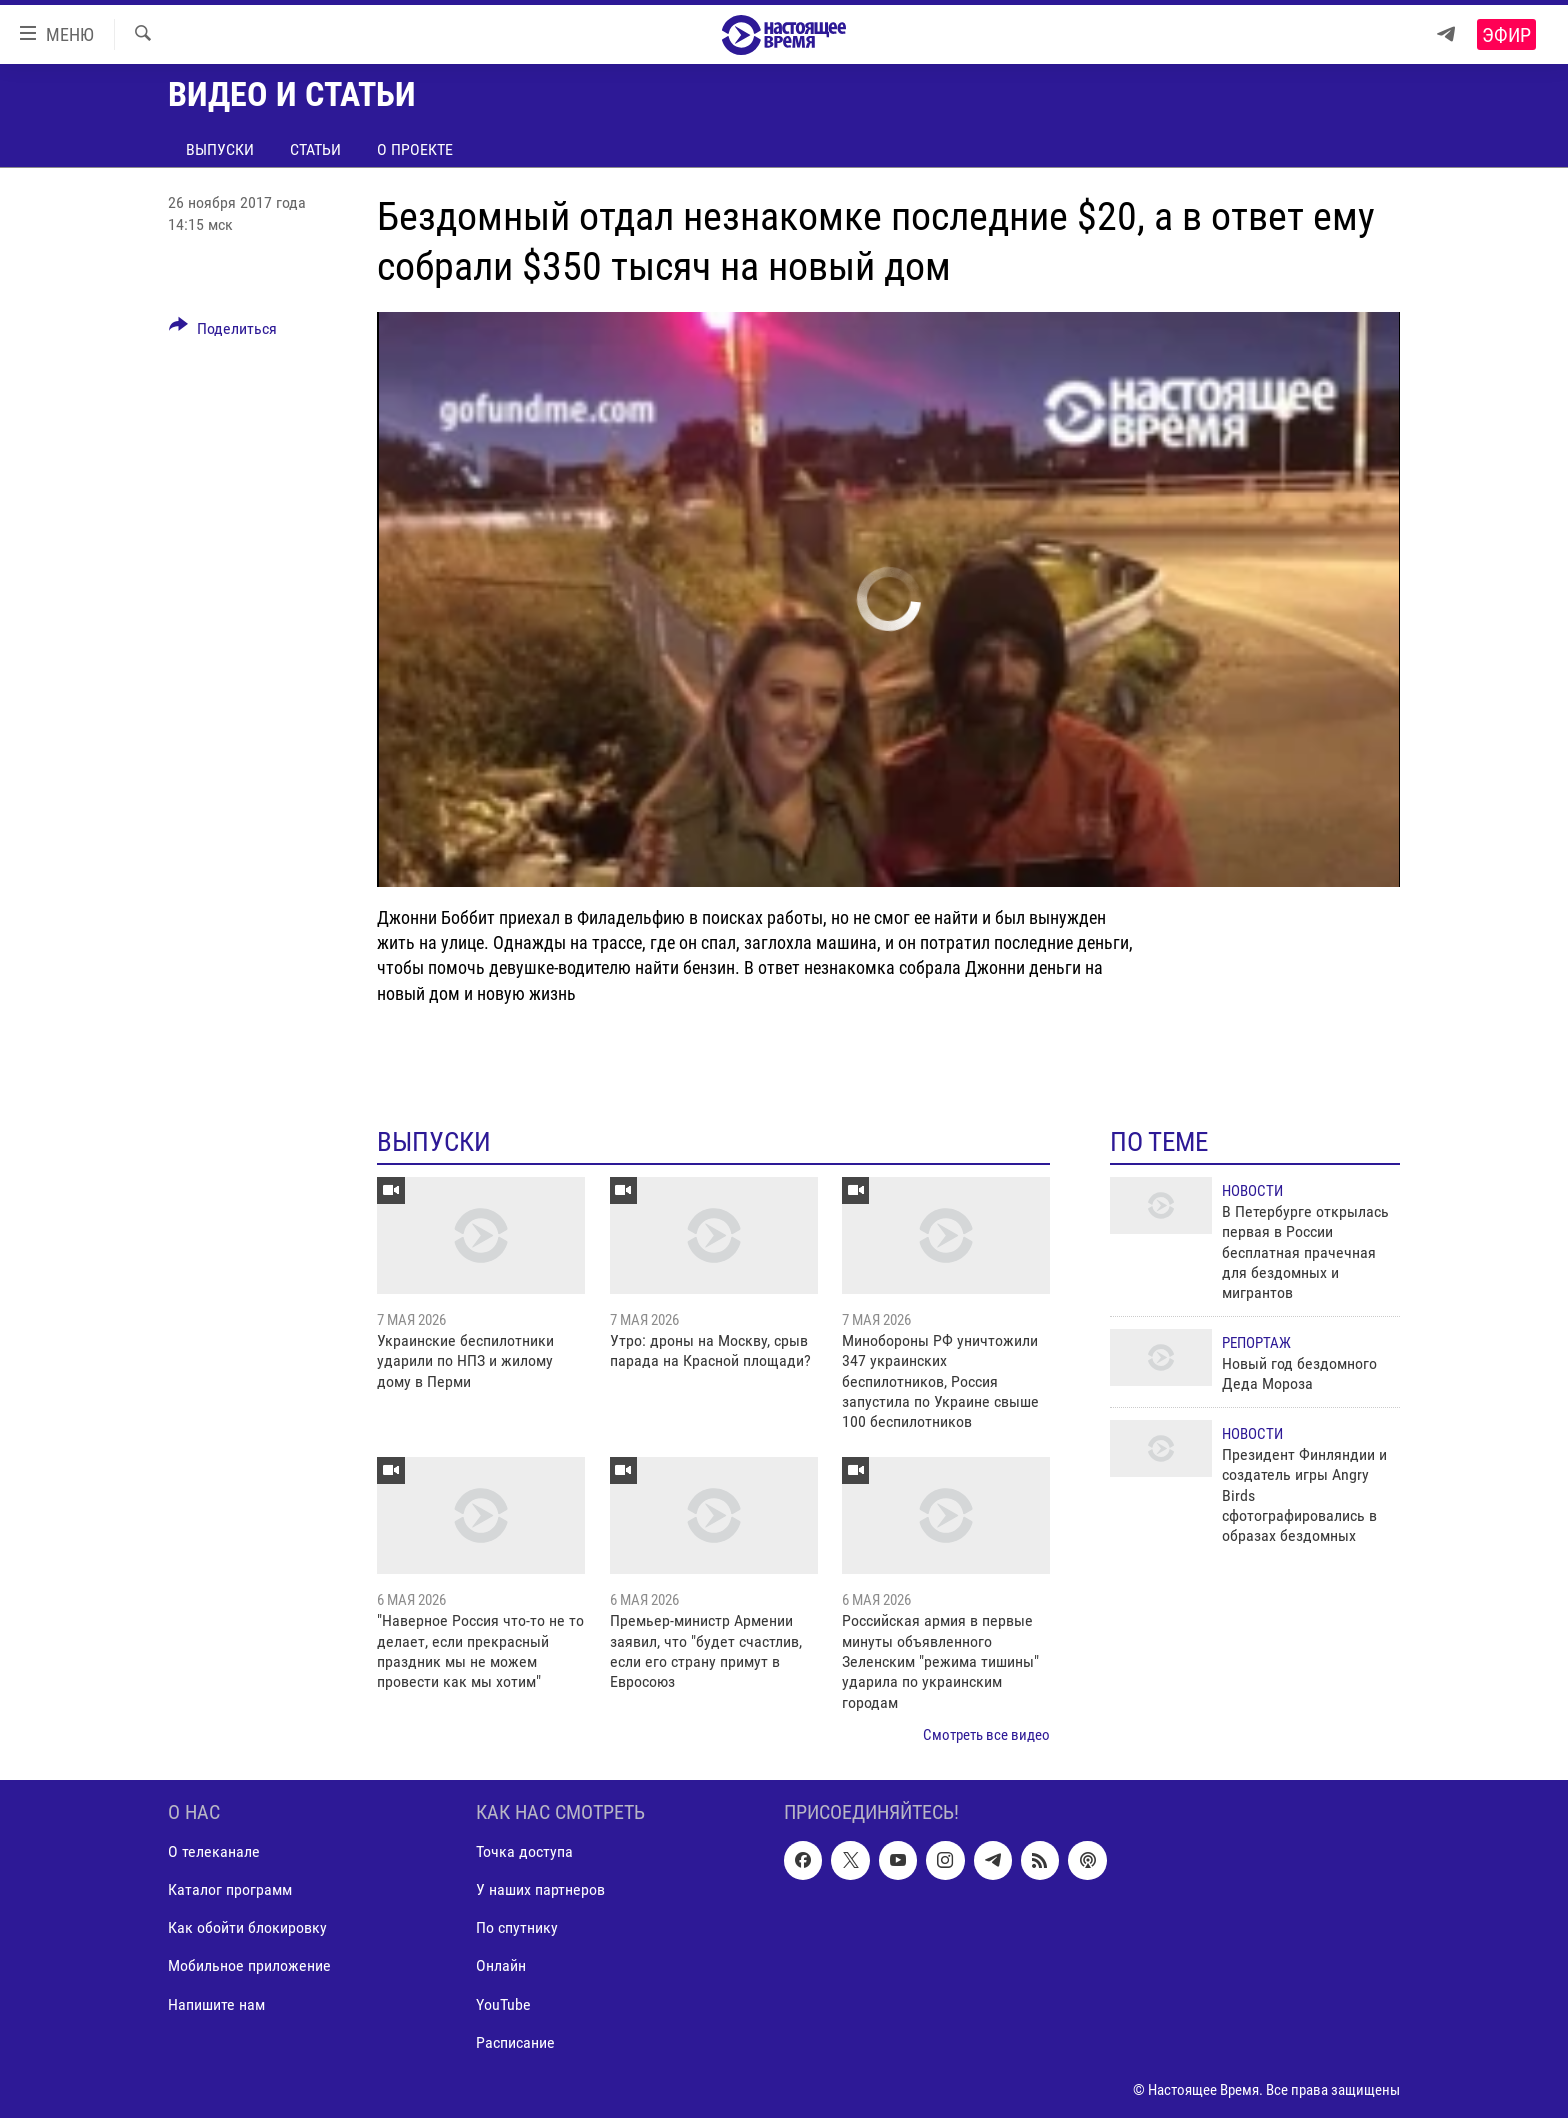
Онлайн (501, 1965)
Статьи (315, 149)
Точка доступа (524, 1851)
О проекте (415, 149)
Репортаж (1256, 1343)
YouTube (503, 2003)
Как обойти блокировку (247, 1927)
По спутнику (517, 1927)
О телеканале (214, 1851)
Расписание (515, 2041)
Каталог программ (230, 1889)
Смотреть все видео (986, 1735)
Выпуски (220, 149)
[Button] (223, 332)
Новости (1252, 1191)
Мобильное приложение (249, 1965)
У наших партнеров (540, 1889)
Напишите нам (216, 2003)
